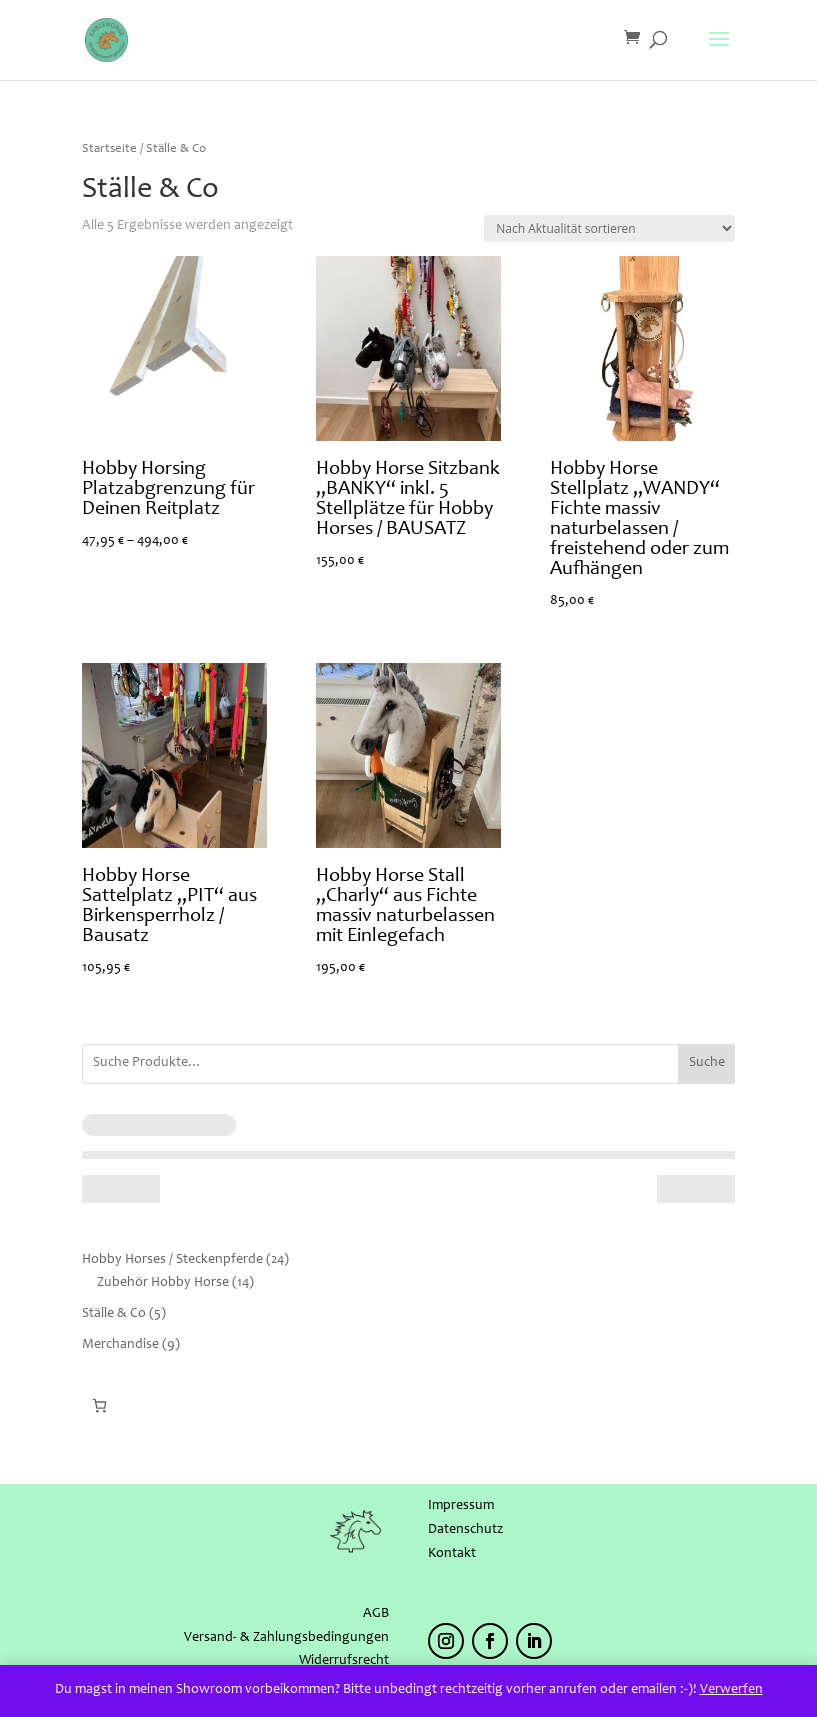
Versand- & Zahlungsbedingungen (286, 1638)
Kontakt (452, 1554)
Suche (707, 1063)
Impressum (461, 1506)
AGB (376, 1614)
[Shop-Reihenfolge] (609, 228)
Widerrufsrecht (344, 1661)
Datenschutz (465, 1530)
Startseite (109, 149)
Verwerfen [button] (731, 1690)
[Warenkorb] (99, 1405)
